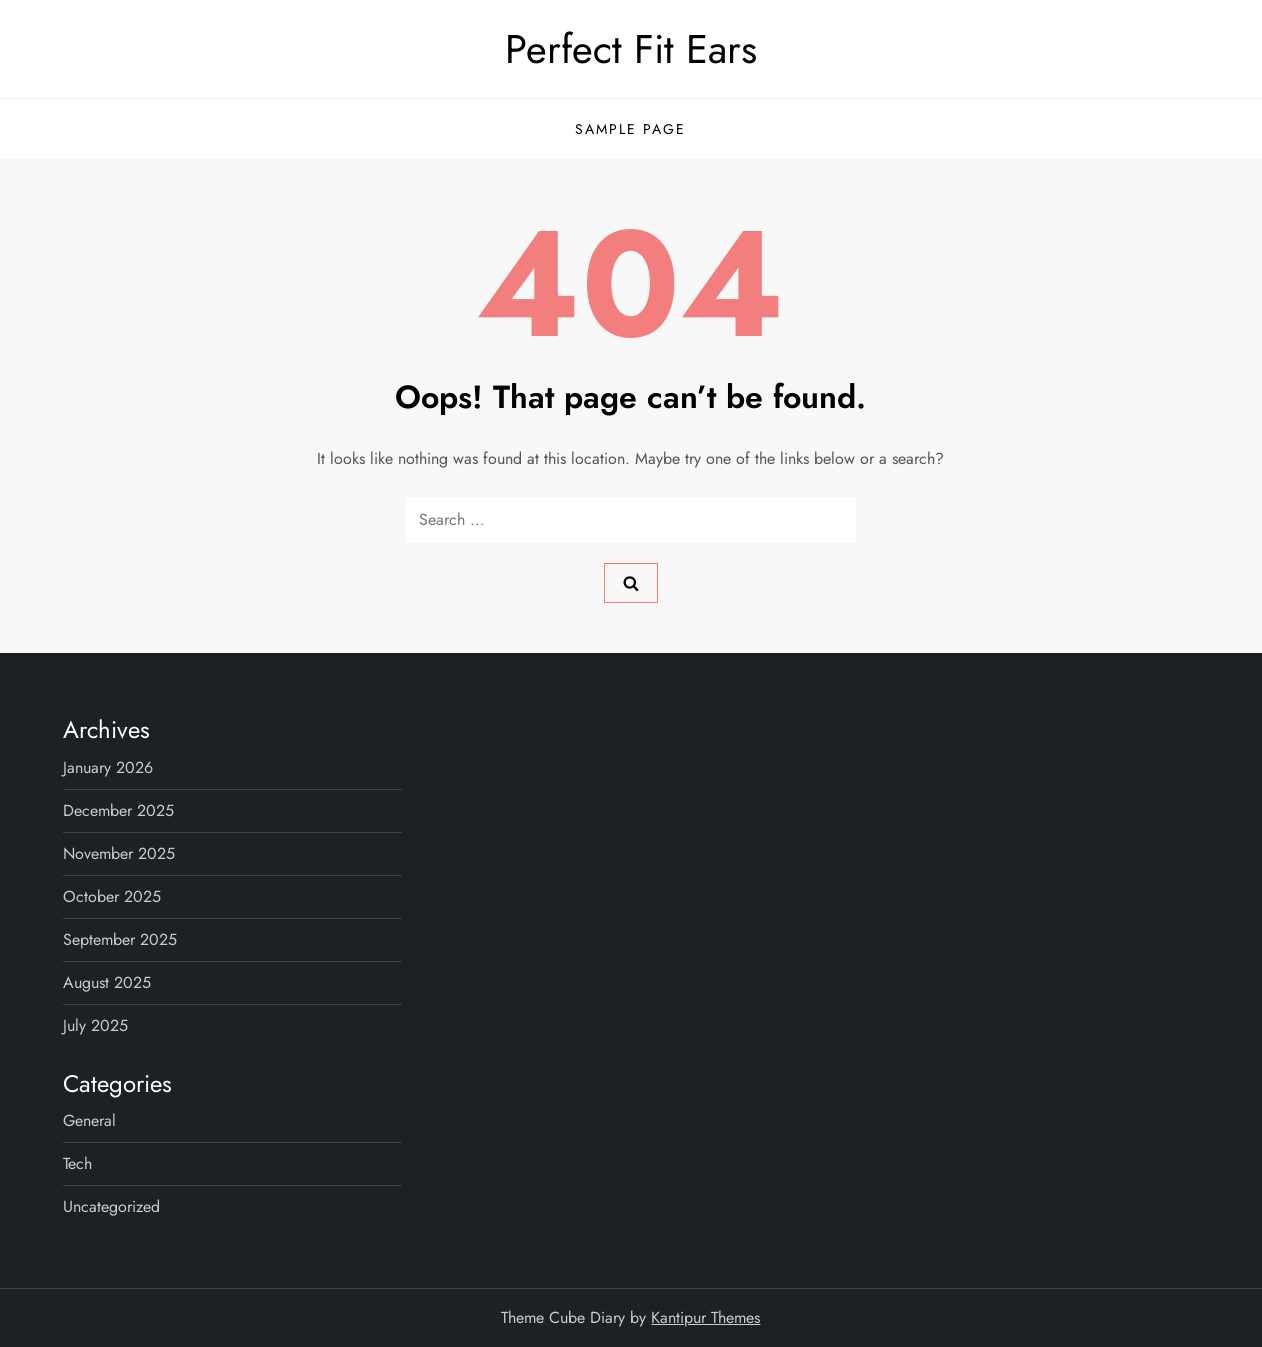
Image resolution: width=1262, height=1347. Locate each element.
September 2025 (120, 939)
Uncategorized (111, 1206)
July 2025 (95, 1025)
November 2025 (119, 853)
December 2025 (118, 810)
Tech (77, 1163)
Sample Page (630, 129)
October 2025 (112, 896)
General (89, 1120)
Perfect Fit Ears (631, 49)
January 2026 (108, 767)
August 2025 (107, 982)
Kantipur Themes (705, 1317)
